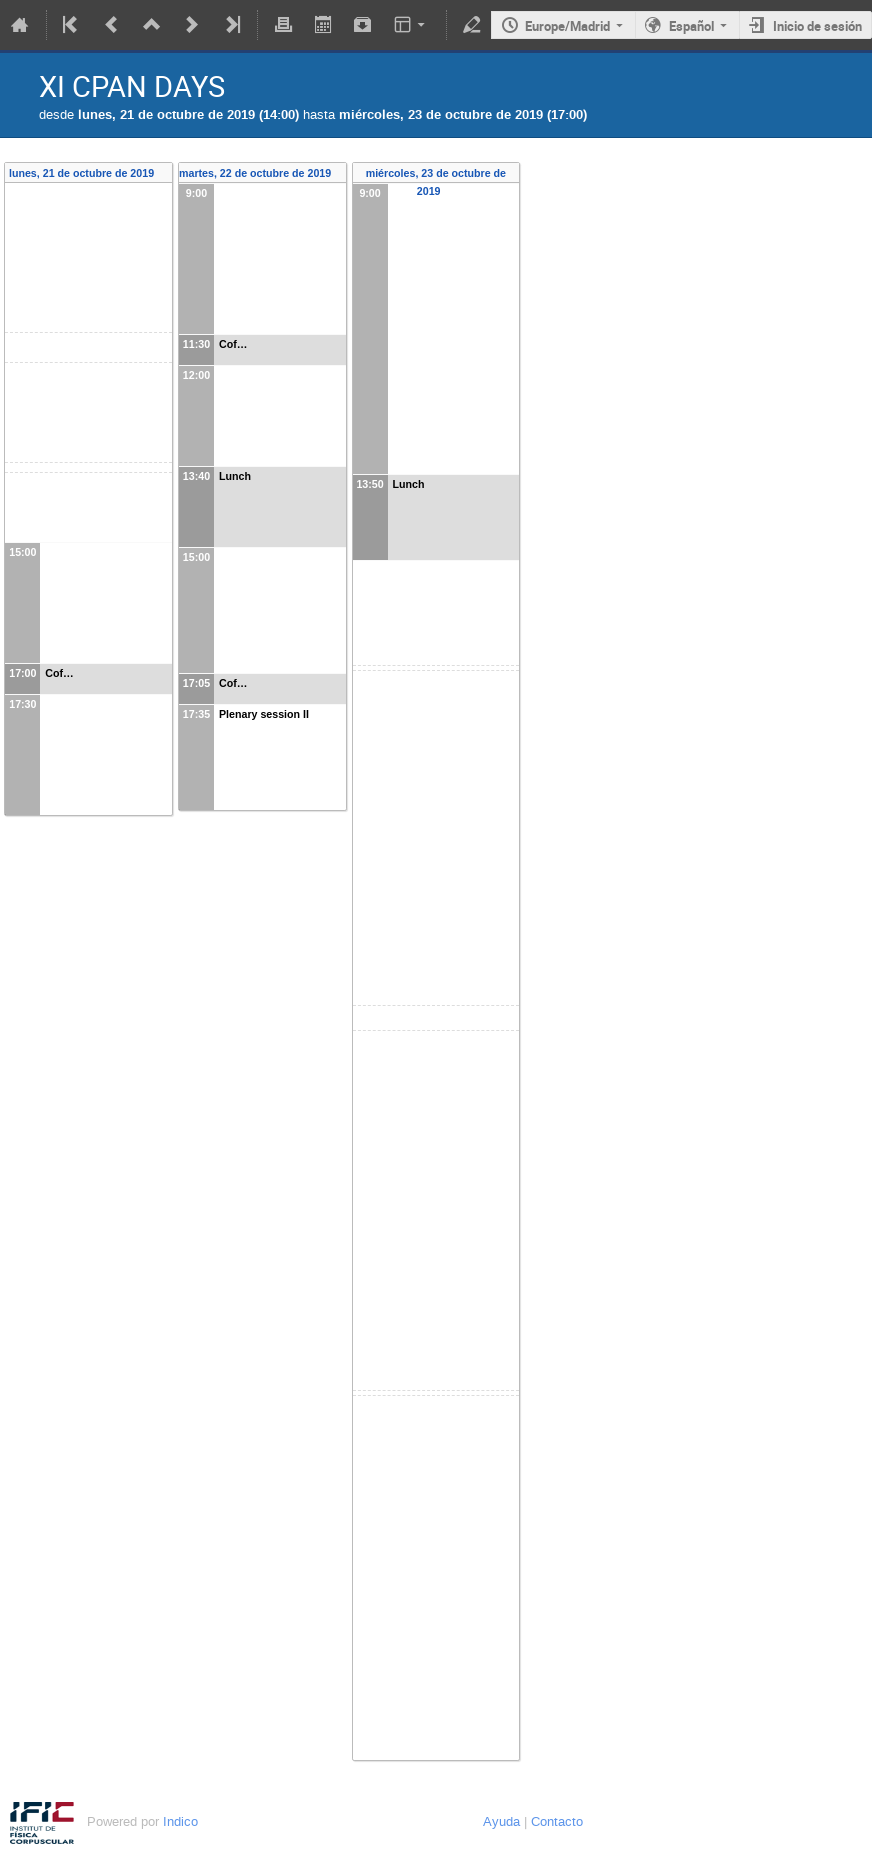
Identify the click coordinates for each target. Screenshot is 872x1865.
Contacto (557, 1821)
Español (691, 26)
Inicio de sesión (817, 26)
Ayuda (501, 1821)
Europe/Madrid (567, 26)
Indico (180, 1821)
